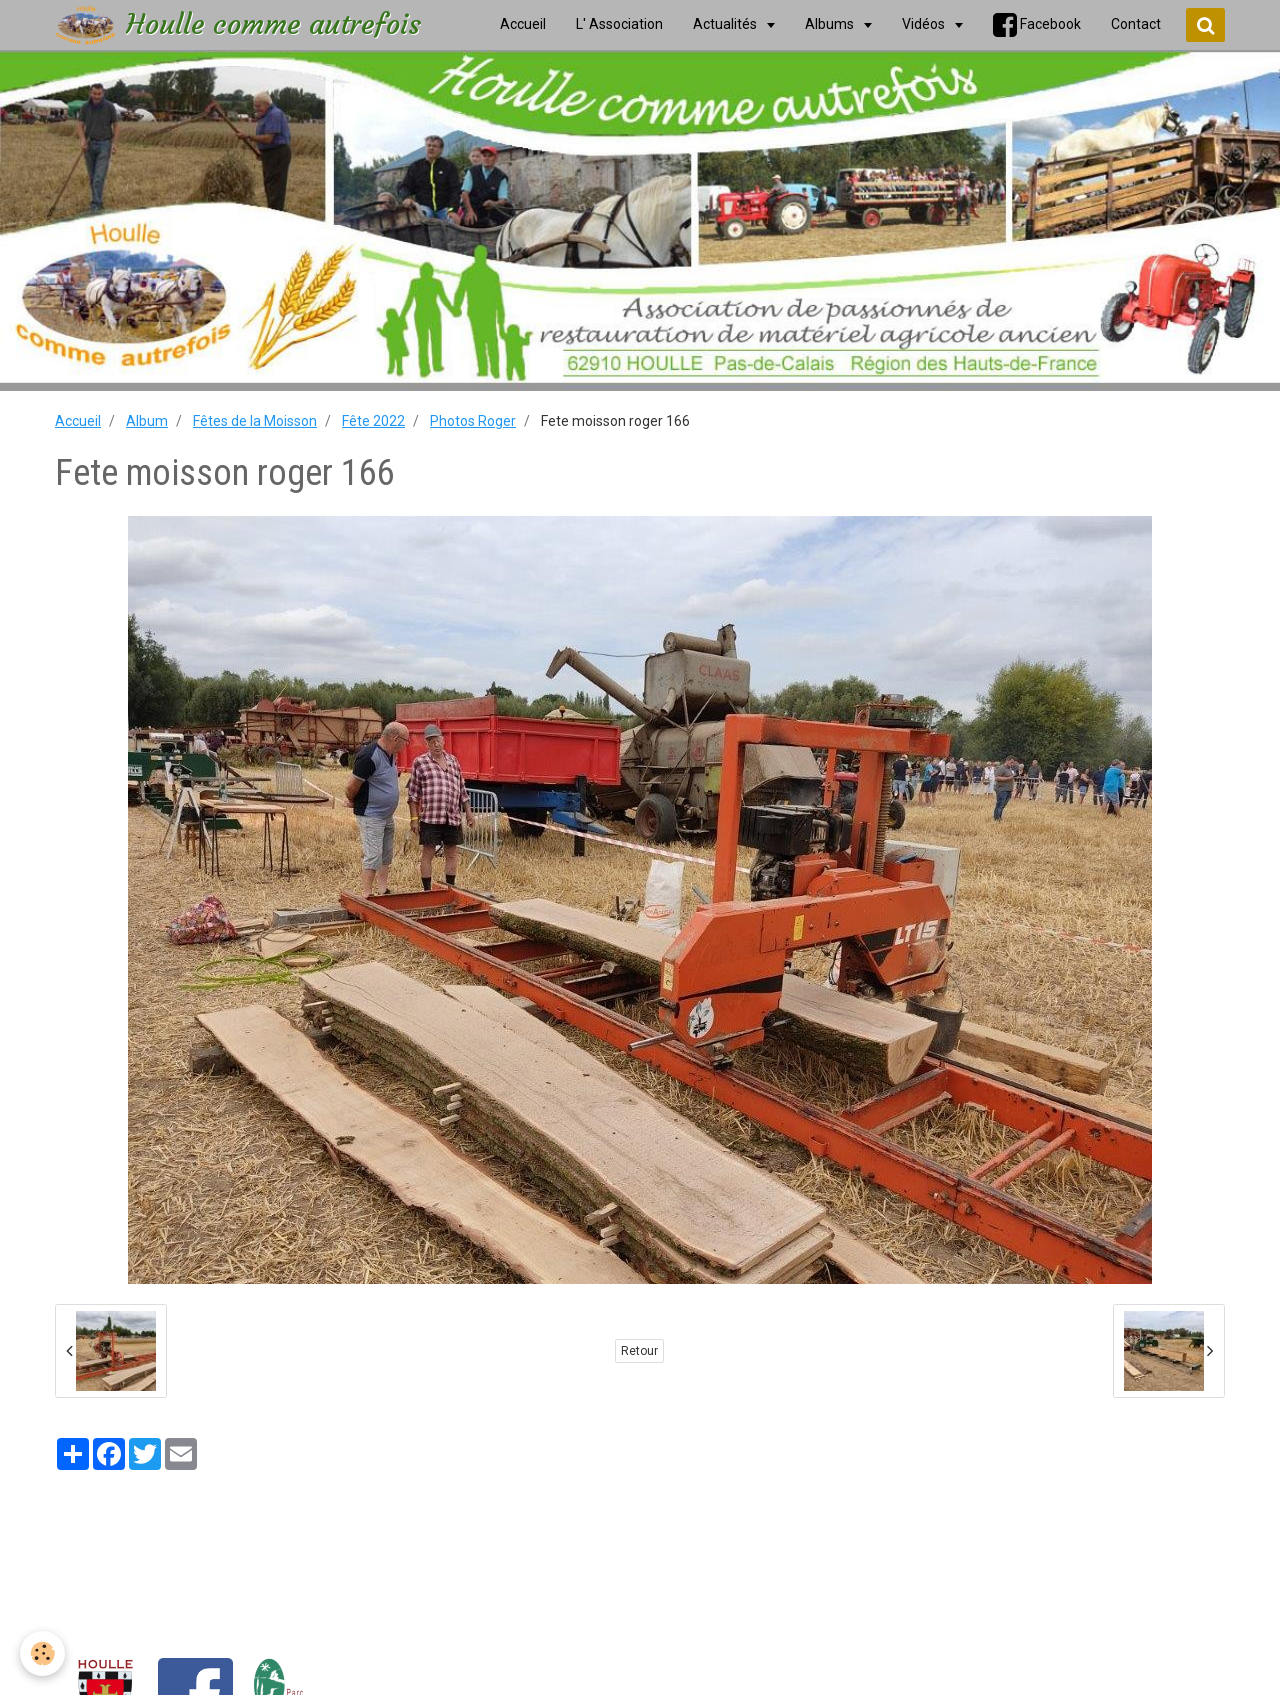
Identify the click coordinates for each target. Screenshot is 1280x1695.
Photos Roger (473, 421)
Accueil (78, 421)
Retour (639, 1351)
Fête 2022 (373, 421)
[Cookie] (42, 1653)
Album (147, 421)
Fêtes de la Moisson (255, 421)
